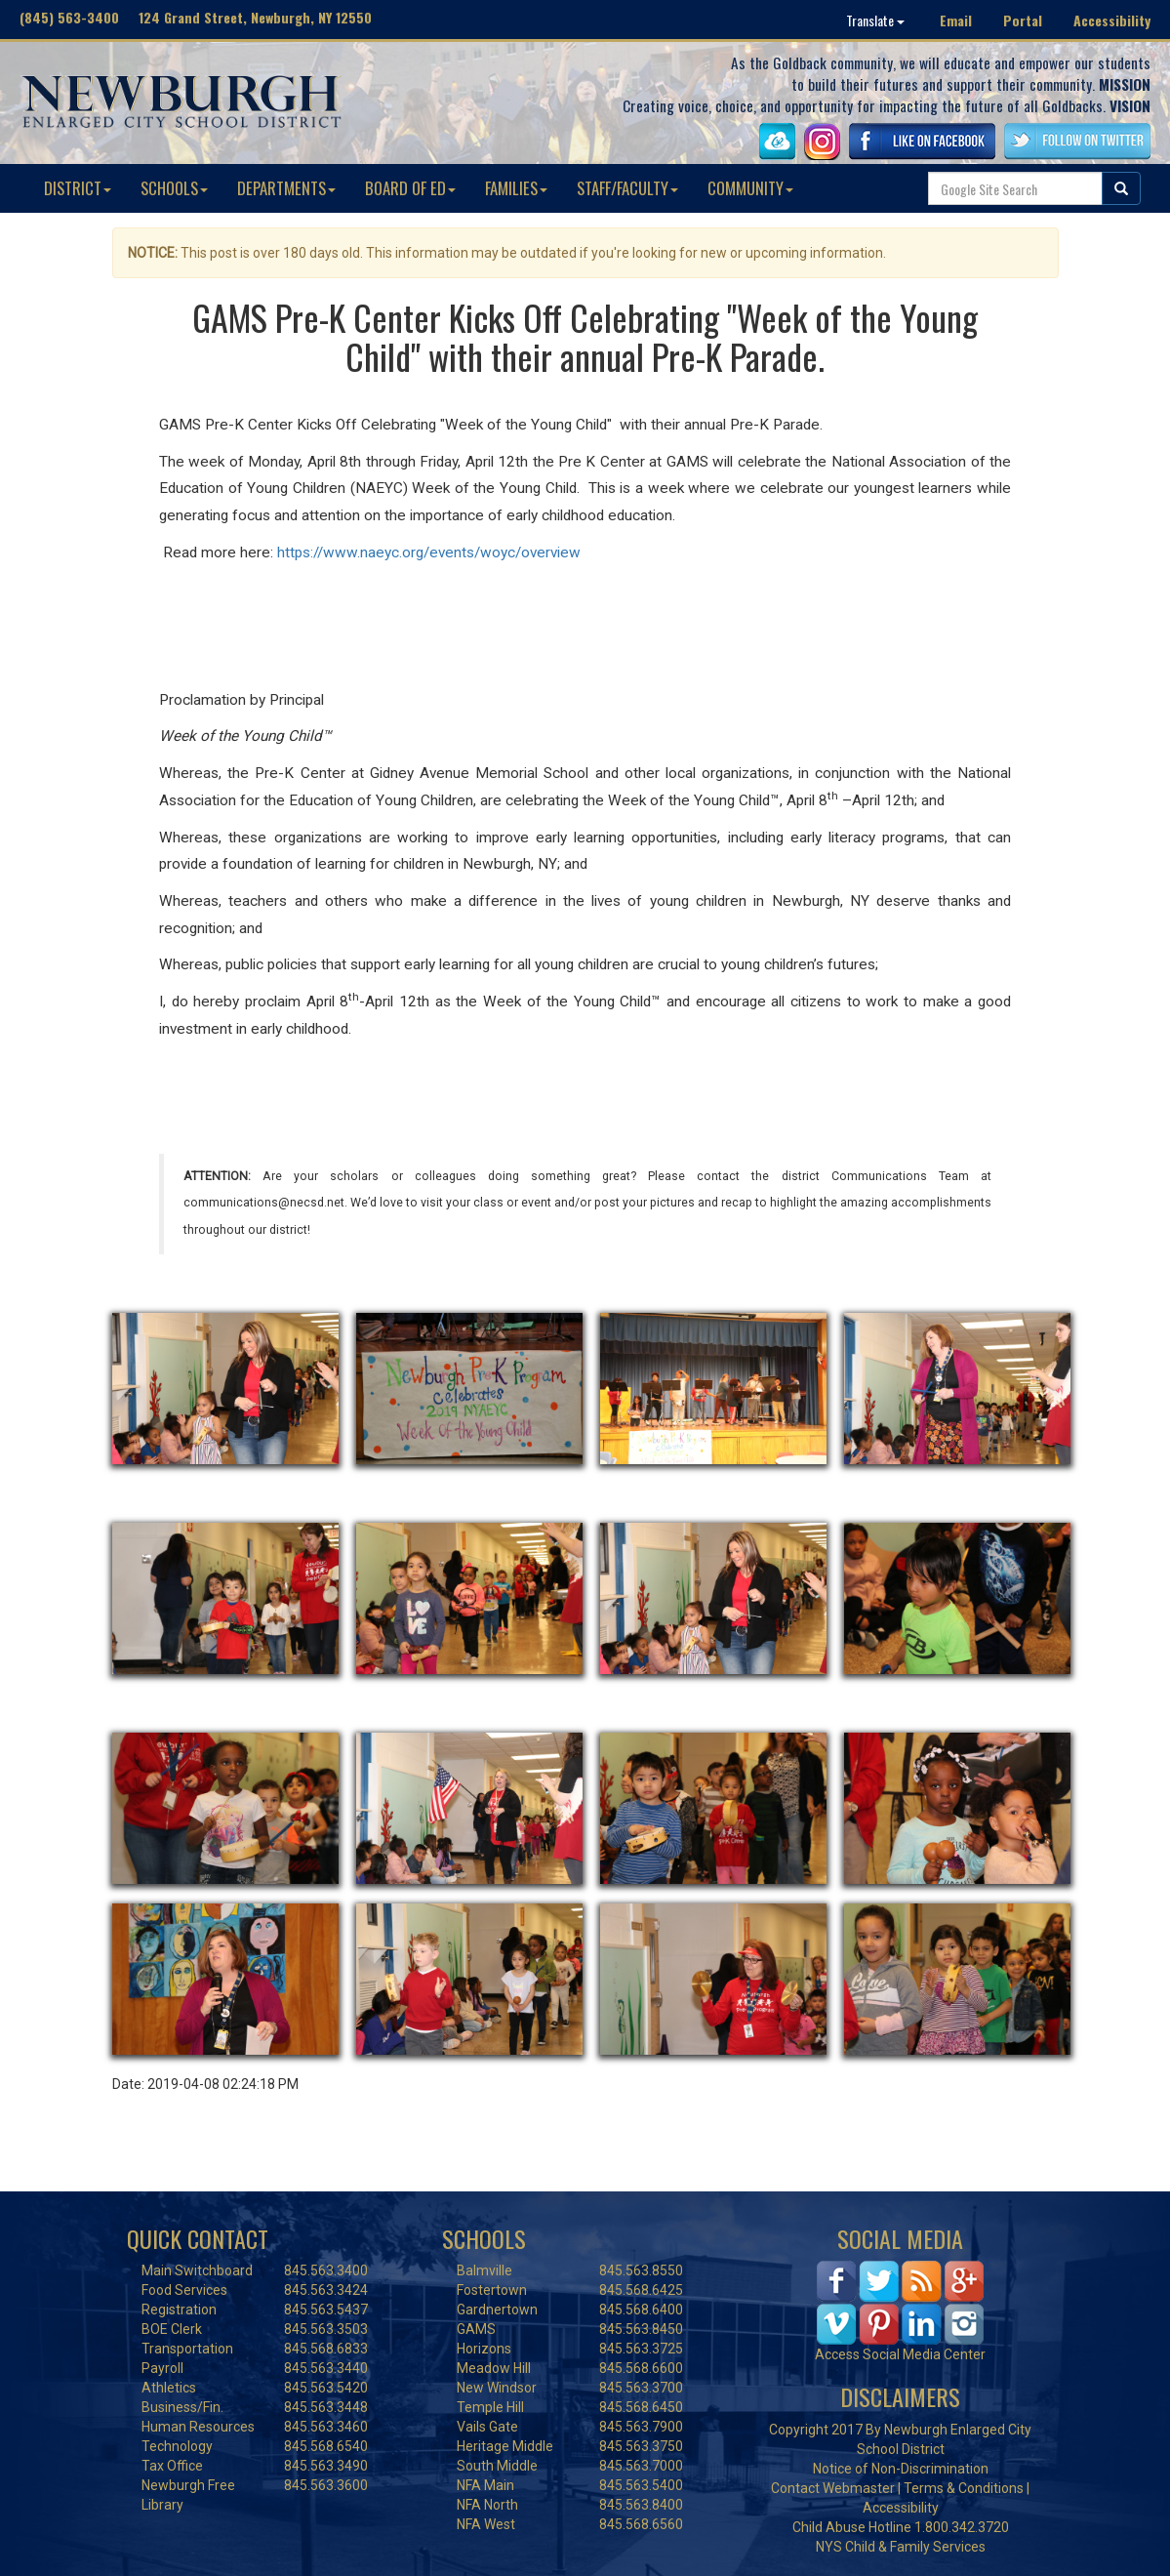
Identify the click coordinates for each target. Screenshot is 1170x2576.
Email (956, 20)
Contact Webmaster (833, 2488)
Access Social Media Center (900, 2354)
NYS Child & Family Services (901, 2547)
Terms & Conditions (964, 2488)
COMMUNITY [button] (750, 188)
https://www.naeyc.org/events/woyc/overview (429, 552)
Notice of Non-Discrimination (900, 2468)
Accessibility (1111, 20)
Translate (875, 20)
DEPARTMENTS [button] (286, 188)
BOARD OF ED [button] (410, 188)
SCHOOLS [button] (174, 188)
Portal (1022, 20)
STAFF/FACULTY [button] (627, 188)
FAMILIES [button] (516, 188)
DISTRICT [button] (77, 188)
